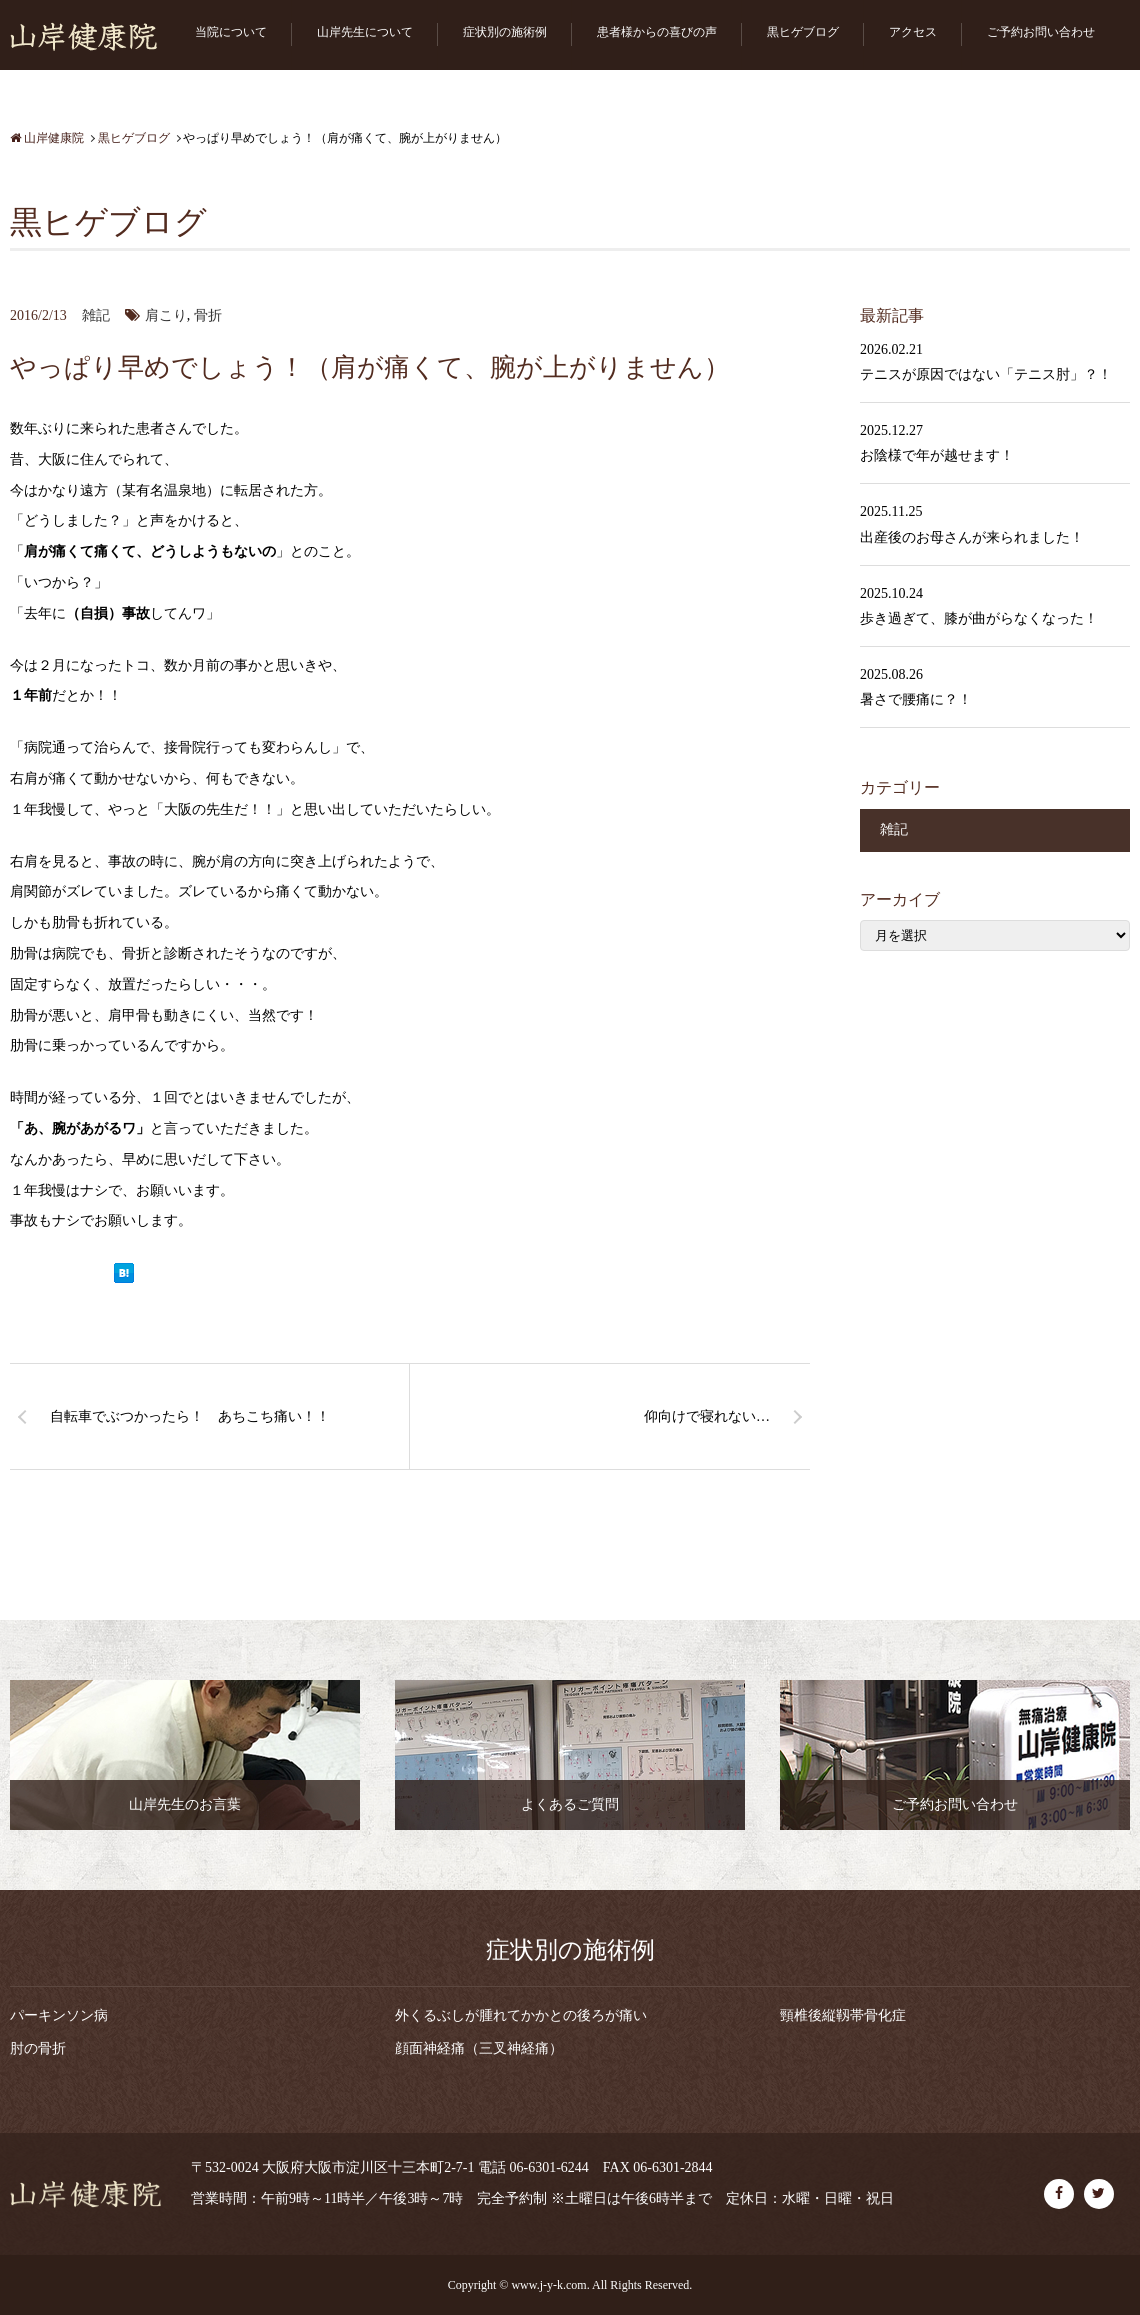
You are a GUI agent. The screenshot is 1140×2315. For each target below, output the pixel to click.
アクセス (913, 32)
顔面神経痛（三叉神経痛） (479, 2048)
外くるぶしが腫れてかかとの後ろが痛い (521, 2015)
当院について (231, 32)
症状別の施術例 (505, 32)
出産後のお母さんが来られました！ (972, 537)
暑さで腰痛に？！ (916, 699)
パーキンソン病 (59, 2015)
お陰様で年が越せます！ (937, 455)
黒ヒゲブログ (803, 32)
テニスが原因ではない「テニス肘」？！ (986, 374)
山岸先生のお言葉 (185, 1804)
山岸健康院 (47, 138)
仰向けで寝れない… (707, 1416)
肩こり (166, 315)
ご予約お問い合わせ (1041, 32)
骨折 (208, 315)
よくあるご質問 (570, 1804)
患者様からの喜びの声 (657, 32)
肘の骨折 (38, 2048)
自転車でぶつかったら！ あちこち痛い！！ (190, 1416)
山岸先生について (365, 32)
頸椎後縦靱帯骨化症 (843, 2015)
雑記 (96, 315)
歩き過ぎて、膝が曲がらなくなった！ (979, 618)
